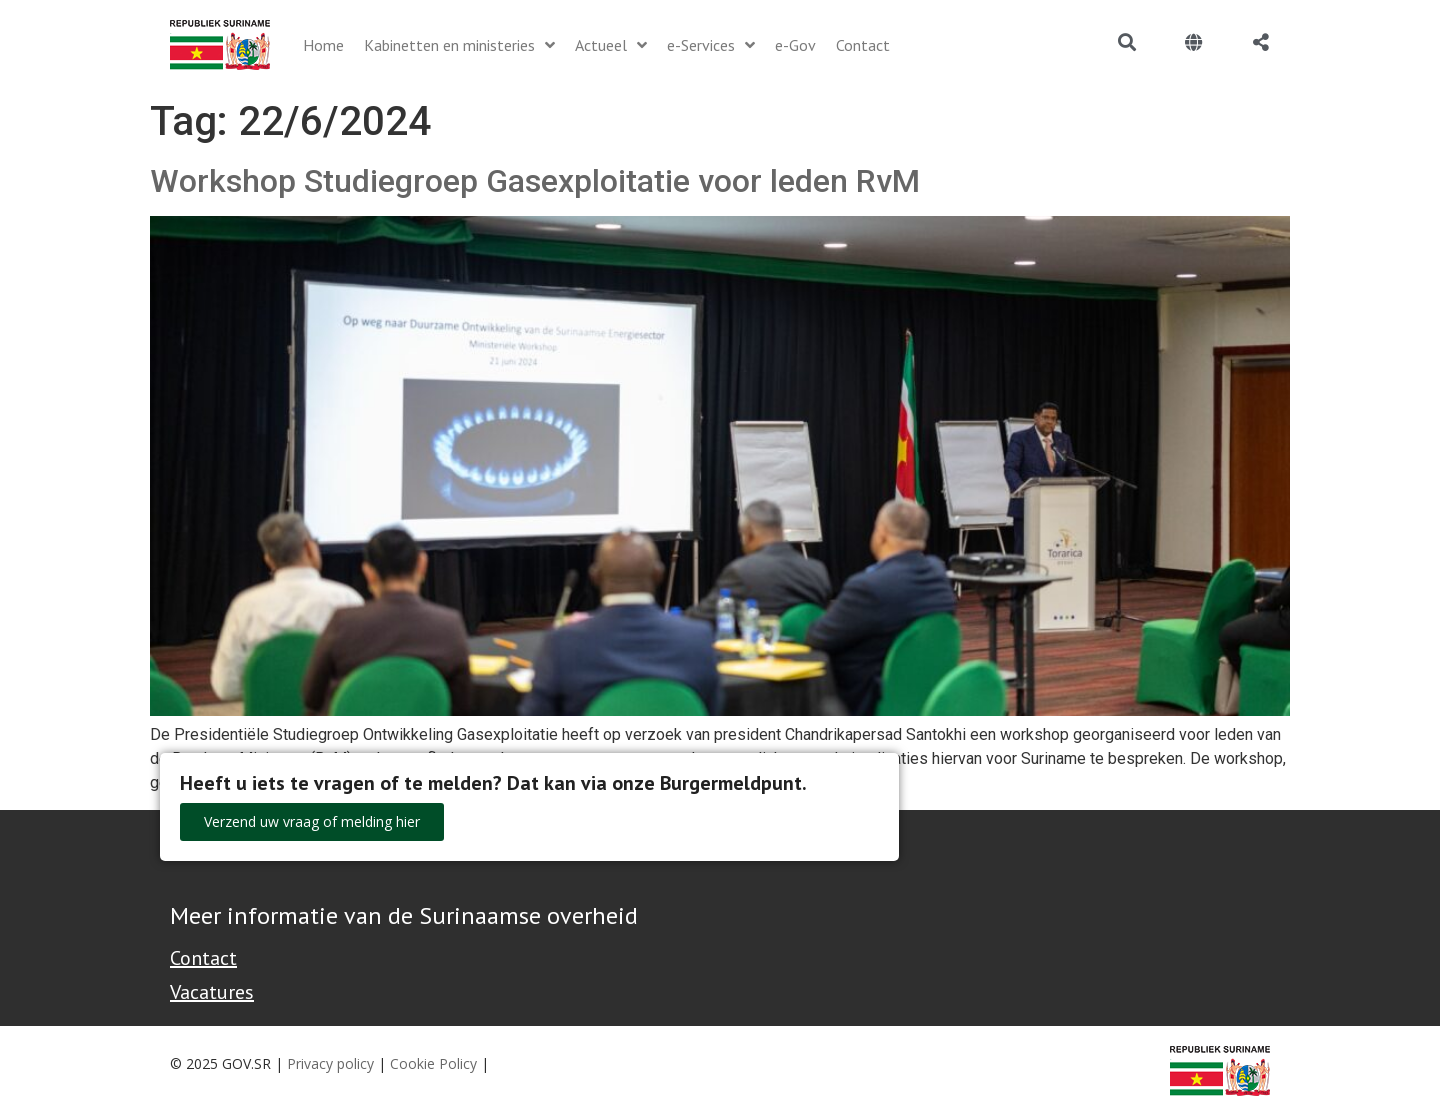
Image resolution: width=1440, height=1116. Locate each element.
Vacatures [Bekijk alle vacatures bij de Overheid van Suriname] (212, 992)
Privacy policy (330, 1063)
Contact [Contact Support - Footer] (203, 958)
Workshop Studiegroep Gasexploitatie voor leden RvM (535, 181)
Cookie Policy (433, 1063)
